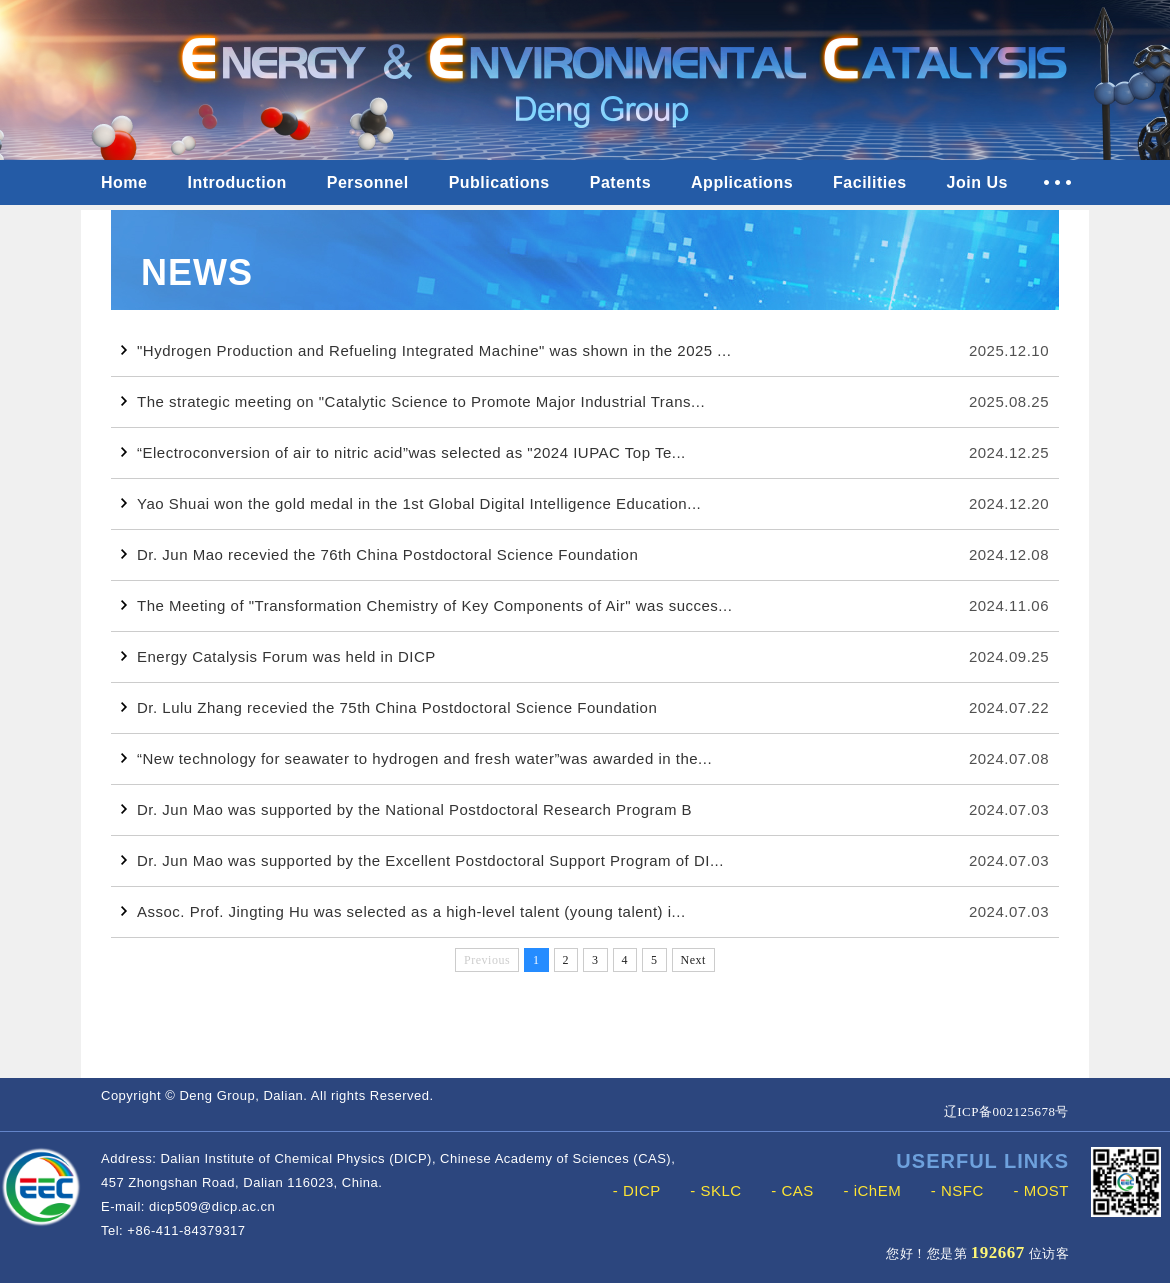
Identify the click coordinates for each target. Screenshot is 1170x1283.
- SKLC (715, 1190)
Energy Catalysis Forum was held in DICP (278, 656)
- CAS (792, 1190)
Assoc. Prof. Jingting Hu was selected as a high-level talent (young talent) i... (403, 911)
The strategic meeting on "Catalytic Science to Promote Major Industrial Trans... (413, 401)
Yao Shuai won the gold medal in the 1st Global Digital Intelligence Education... (411, 503)
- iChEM (872, 1190)
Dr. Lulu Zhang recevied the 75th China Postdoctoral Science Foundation (389, 707)
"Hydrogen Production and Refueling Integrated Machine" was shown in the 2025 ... (426, 350)
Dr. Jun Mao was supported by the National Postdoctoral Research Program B (406, 809)
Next (693, 960)
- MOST (1042, 1190)
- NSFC (957, 1190)
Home (124, 182)
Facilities (869, 182)
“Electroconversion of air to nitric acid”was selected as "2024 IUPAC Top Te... (403, 452)
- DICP (637, 1190)
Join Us (977, 182)
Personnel (368, 182)
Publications (499, 182)
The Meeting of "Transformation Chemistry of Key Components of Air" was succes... (426, 605)
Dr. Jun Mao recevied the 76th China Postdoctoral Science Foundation (379, 554)
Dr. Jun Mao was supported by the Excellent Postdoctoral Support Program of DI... (422, 860)
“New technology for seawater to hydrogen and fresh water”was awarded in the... (416, 758)
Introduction (236, 182)
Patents (620, 182)
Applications (742, 182)
